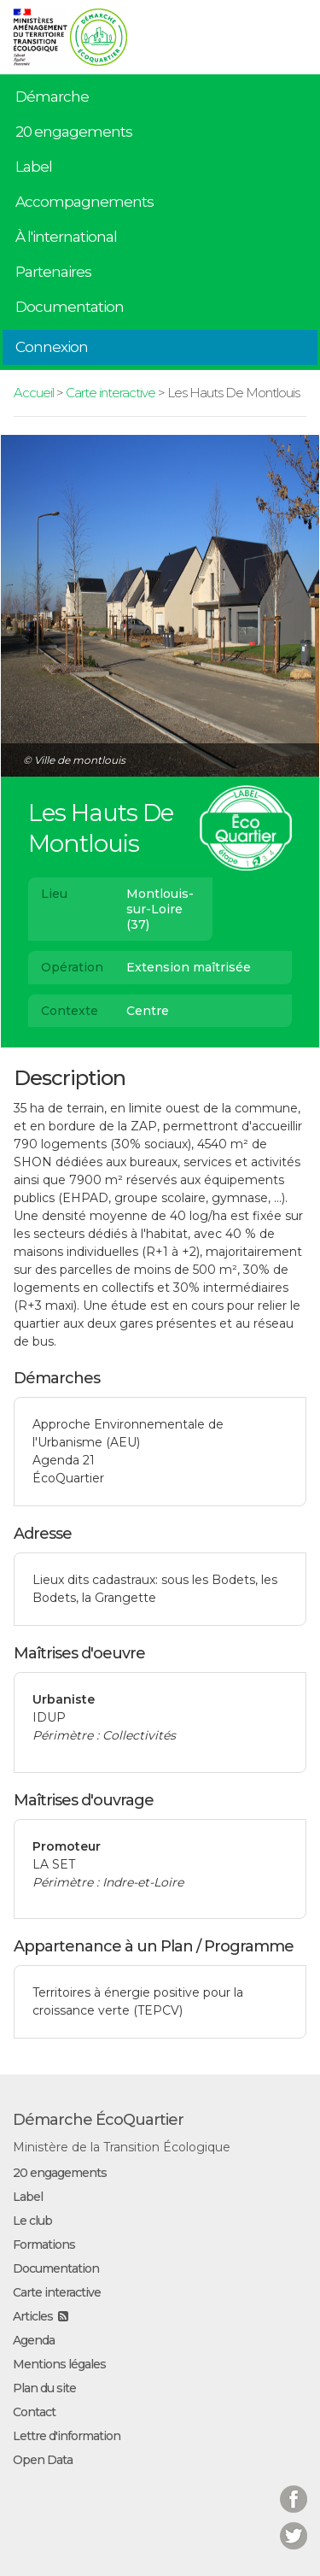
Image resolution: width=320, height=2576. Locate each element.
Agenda (34, 2340)
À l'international (66, 236)
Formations (44, 2244)
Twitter (293, 2525)
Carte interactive (110, 392)
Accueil (34, 392)
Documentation (69, 306)
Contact (34, 2412)
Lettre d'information (66, 2436)
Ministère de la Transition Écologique (121, 2147)
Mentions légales (59, 2364)
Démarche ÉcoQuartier (98, 2119)
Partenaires (53, 271)
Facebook (293, 2488)
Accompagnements (84, 201)
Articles (33, 2316)
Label (33, 166)
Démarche (52, 96)
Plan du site (44, 2388)
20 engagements (73, 131)
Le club (32, 2220)
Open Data (43, 2459)
